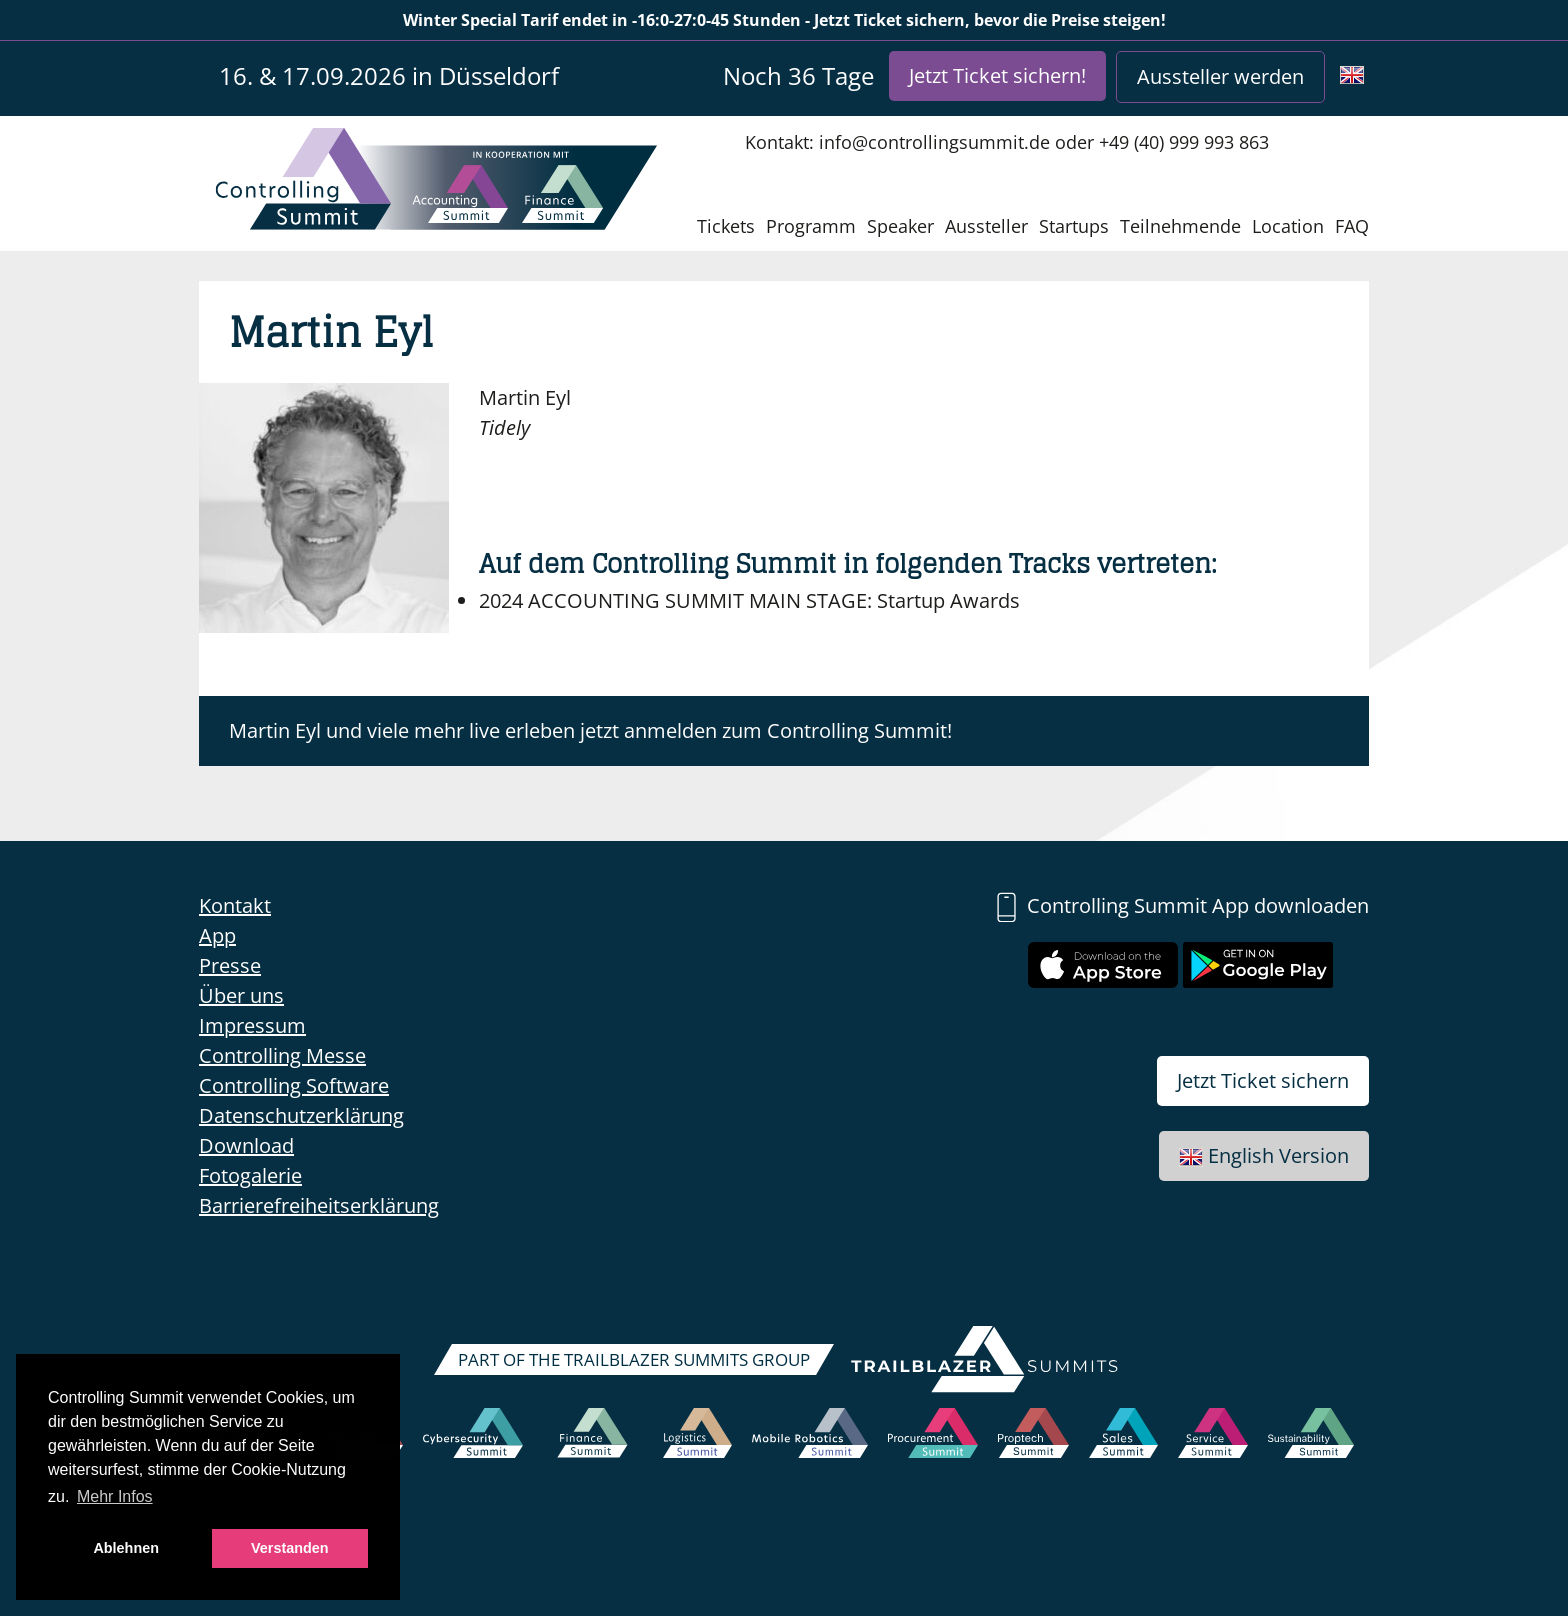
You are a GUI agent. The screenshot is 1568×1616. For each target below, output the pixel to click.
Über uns (241, 995)
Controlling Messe (282, 1055)
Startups (1074, 226)
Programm (811, 226)
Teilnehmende (1180, 226)
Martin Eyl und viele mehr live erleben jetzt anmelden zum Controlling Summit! (590, 730)
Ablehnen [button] (126, 1548)
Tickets (726, 226)
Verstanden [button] (290, 1548)
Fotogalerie (250, 1175)
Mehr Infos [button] (115, 1496)
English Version (1264, 1155)
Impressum (252, 1025)
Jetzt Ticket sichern (1263, 1080)
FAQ (1352, 226)
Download (246, 1145)
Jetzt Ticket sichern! (997, 75)
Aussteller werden (1220, 76)
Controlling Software (294, 1085)
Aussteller (986, 226)
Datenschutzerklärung (301, 1115)
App (217, 935)
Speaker (900, 226)
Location (1288, 226)
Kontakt (235, 905)
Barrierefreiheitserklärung (319, 1205)
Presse (230, 965)
